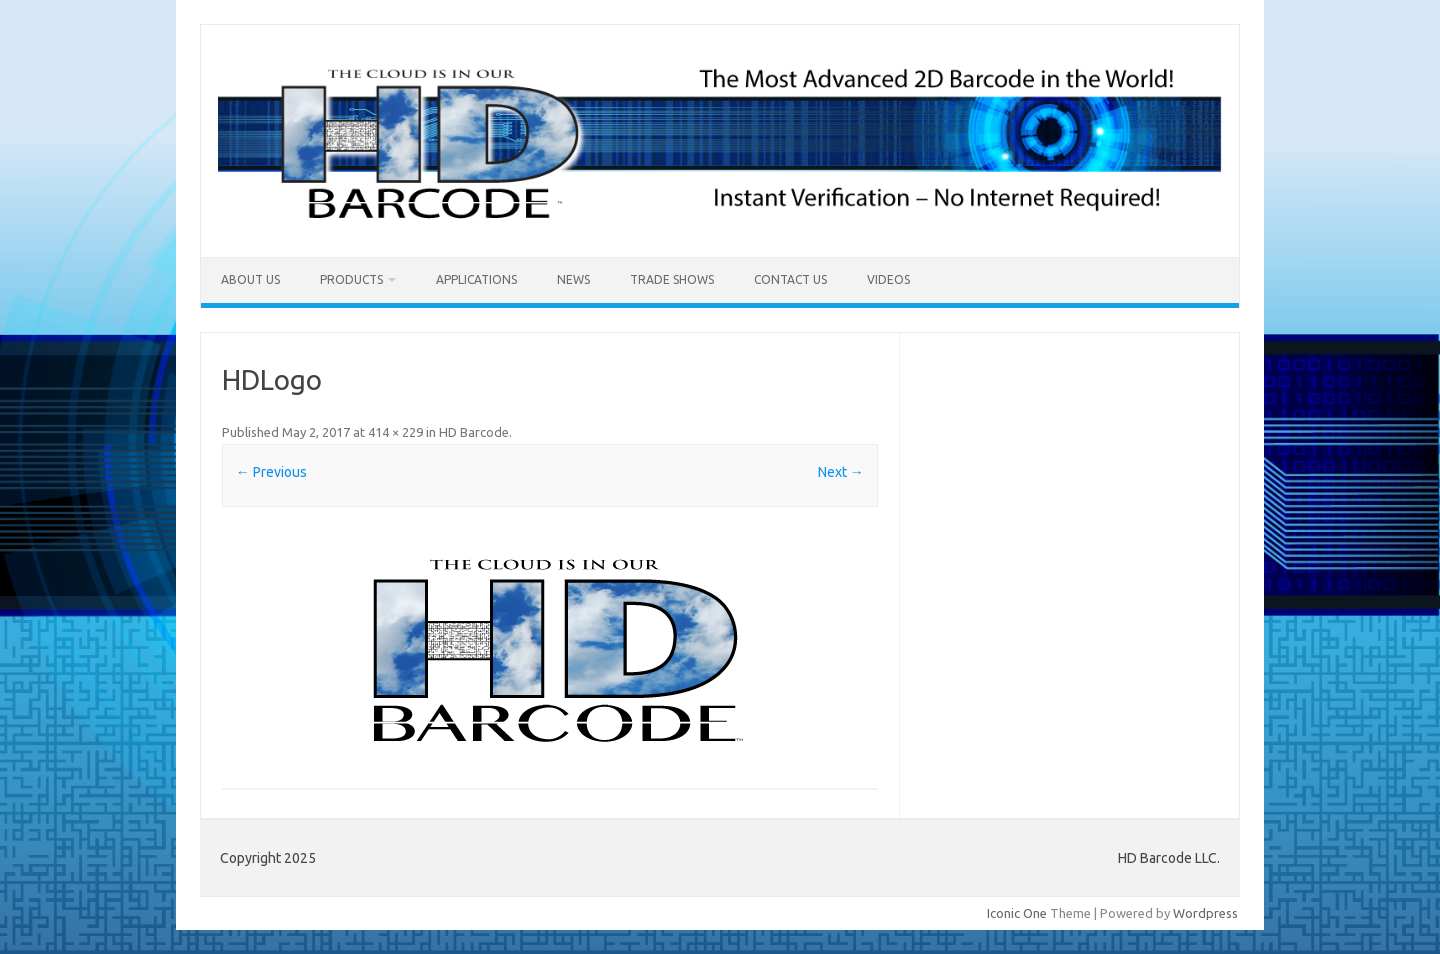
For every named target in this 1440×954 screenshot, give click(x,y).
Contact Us (790, 279)
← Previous (271, 472)
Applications (476, 279)
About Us (250, 279)
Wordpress (1205, 913)
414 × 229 (395, 432)
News (573, 279)
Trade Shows (672, 279)
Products (351, 279)
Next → (841, 472)
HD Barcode (474, 432)
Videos (888, 279)
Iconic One (1017, 913)
